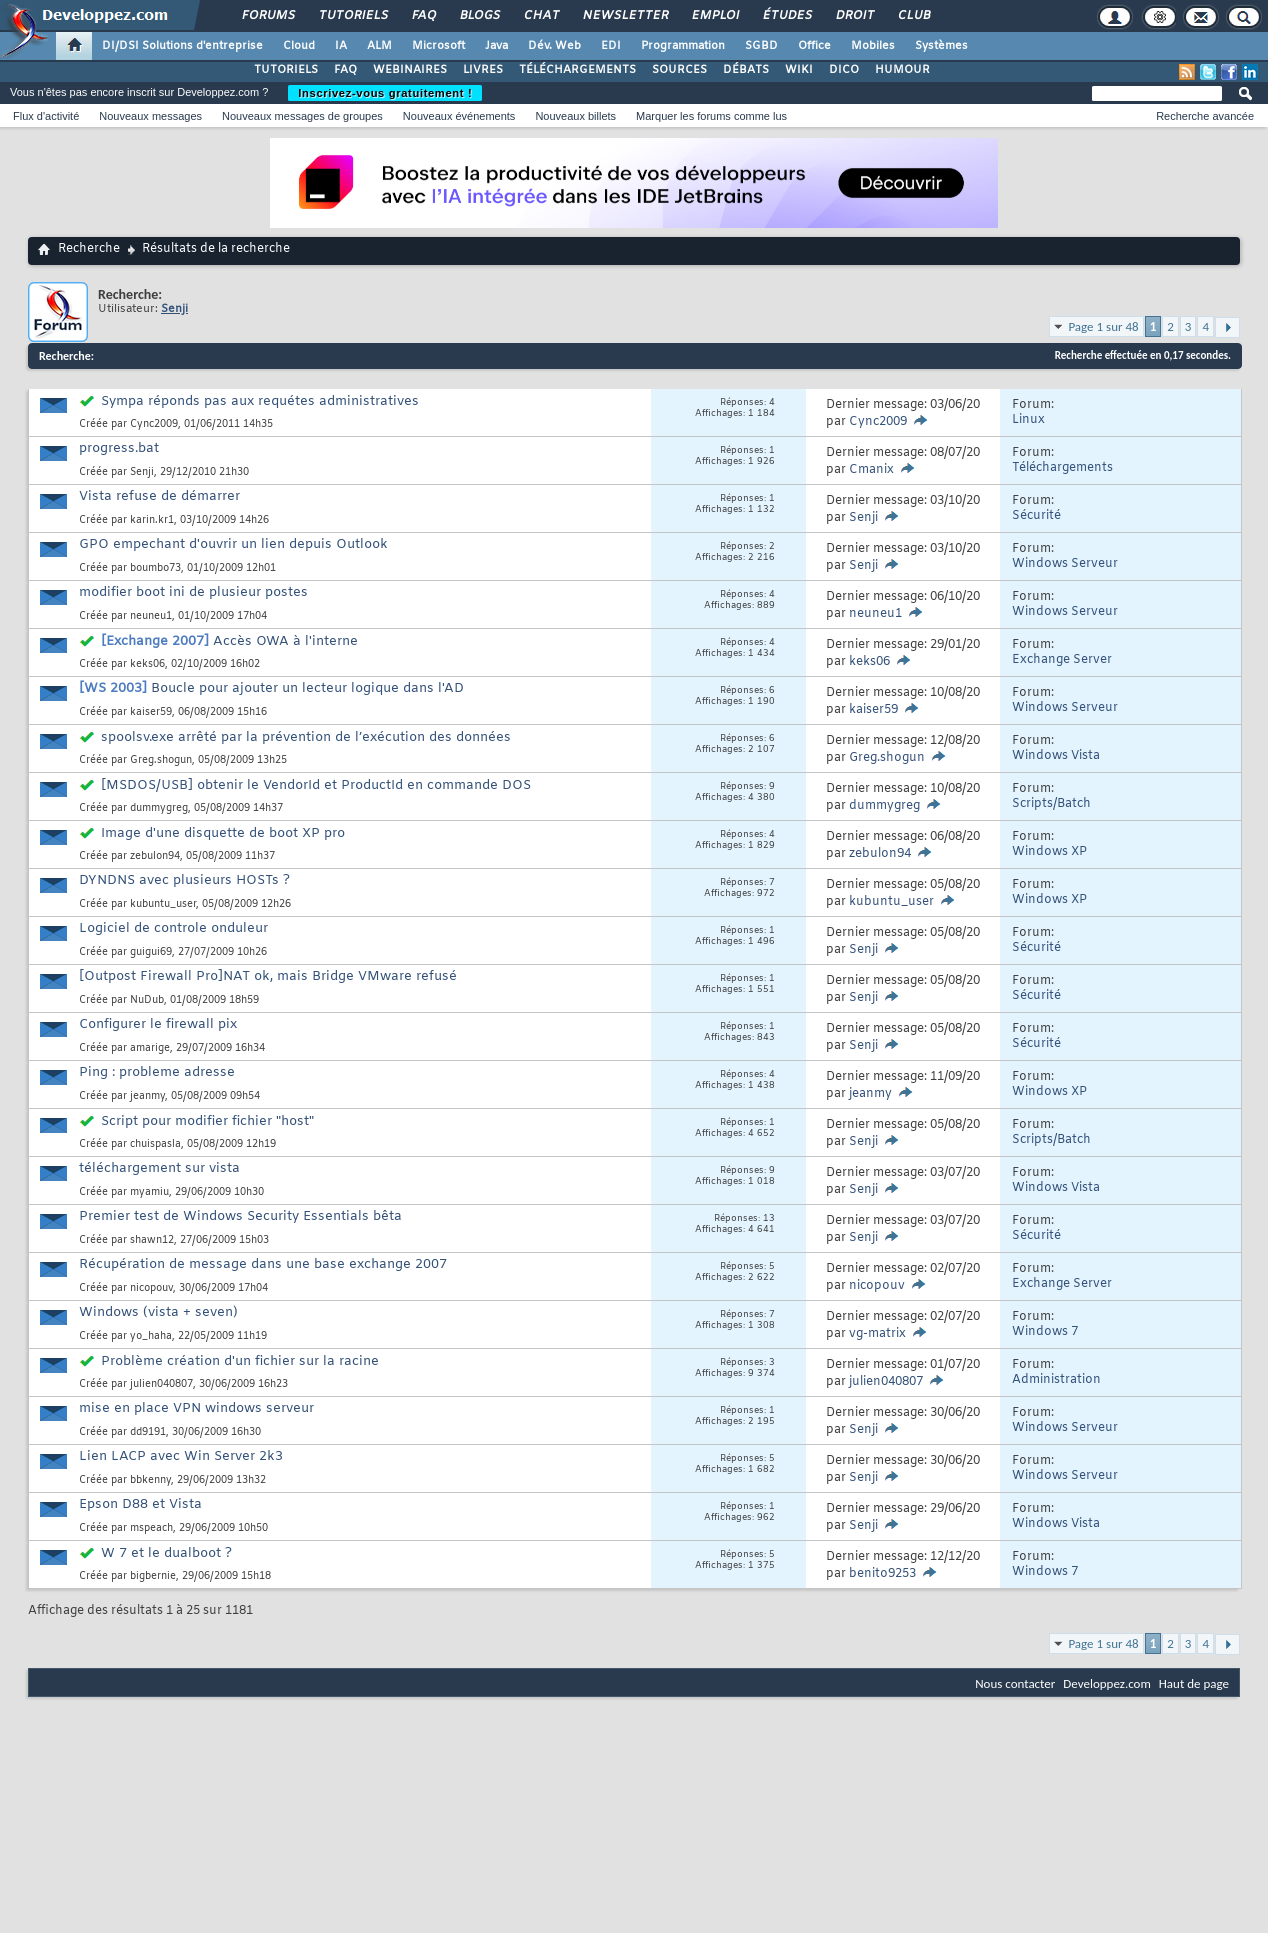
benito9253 (882, 1574)
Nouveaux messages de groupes (302, 116)
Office (814, 46)
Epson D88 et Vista (140, 1504)
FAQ (423, 16)
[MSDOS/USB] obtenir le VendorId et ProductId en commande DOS (316, 785)
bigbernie (153, 1576)
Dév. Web (554, 46)
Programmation (683, 46)
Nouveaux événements (459, 116)
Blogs (479, 16)
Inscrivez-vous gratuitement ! (385, 93)
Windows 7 (1045, 1332)
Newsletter (624, 16)
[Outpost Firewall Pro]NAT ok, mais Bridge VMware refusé (268, 976)
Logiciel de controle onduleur (173, 928)
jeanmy (147, 1096)
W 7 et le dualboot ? (166, 1553)
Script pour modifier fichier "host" (207, 1121)
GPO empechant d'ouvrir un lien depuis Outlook (233, 544)
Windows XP (1049, 852)
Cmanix (871, 470)
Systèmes (941, 46)
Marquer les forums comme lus (711, 116)
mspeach (151, 1528)
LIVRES (483, 70)
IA (341, 46)
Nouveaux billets (575, 116)
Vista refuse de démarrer (159, 496)
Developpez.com (1107, 1683)
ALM (379, 46)
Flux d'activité (46, 116)
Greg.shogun (161, 760)
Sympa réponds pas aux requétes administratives (260, 401)
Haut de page (1194, 1683)
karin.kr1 (152, 520)
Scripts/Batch (1051, 804)
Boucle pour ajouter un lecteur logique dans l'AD (307, 688)
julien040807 (161, 1384)
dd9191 (148, 1432)
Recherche (89, 249)
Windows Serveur (1065, 564)
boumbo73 (155, 568)
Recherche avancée (1205, 116)
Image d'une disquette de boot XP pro (223, 833)
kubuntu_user (163, 904)
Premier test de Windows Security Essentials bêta (240, 1216)
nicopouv (151, 1288)
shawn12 (152, 1240)
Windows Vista (1056, 756)
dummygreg (159, 808)
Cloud (299, 46)
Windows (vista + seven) (158, 1312)
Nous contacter (1015, 1683)
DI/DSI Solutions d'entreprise (182, 46)
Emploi (714, 16)
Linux (1028, 420)
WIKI (799, 70)
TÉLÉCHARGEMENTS (577, 70)
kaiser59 (151, 712)
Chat (540, 16)
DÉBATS (746, 70)
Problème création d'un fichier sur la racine (240, 1361)
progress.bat (119, 448)
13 (769, 1219)
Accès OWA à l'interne (285, 641)
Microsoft (438, 46)
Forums (267, 16)
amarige (150, 1048)
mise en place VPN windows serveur (196, 1408)
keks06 (147, 664)
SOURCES (679, 70)
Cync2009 (154, 424)
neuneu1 (151, 616)
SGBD (761, 46)
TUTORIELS (286, 70)
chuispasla (155, 1144)
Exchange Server (1062, 660)
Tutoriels (352, 16)
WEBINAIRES (410, 70)
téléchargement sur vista (159, 1168)
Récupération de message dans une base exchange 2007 (263, 1264)
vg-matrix (877, 1334)
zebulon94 (155, 856)
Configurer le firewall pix (158, 1024)
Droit (854, 16)
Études (786, 16)
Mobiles (873, 46)
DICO (844, 70)
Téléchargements (1062, 468)
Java (496, 46)
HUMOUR (902, 70)
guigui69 (151, 952)
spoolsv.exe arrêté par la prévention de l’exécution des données (306, 737)
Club (913, 16)
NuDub (147, 1000)
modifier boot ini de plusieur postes (193, 592)
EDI (611, 46)
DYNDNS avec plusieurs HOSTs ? (184, 880)
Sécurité (1036, 516)
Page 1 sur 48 (1103, 326)
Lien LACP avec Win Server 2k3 (181, 1456)
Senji (142, 472)
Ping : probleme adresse (157, 1072)
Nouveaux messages (150, 116)
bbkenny (150, 1480)
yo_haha (151, 1336)
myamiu (149, 1192)
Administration (1056, 1380)
